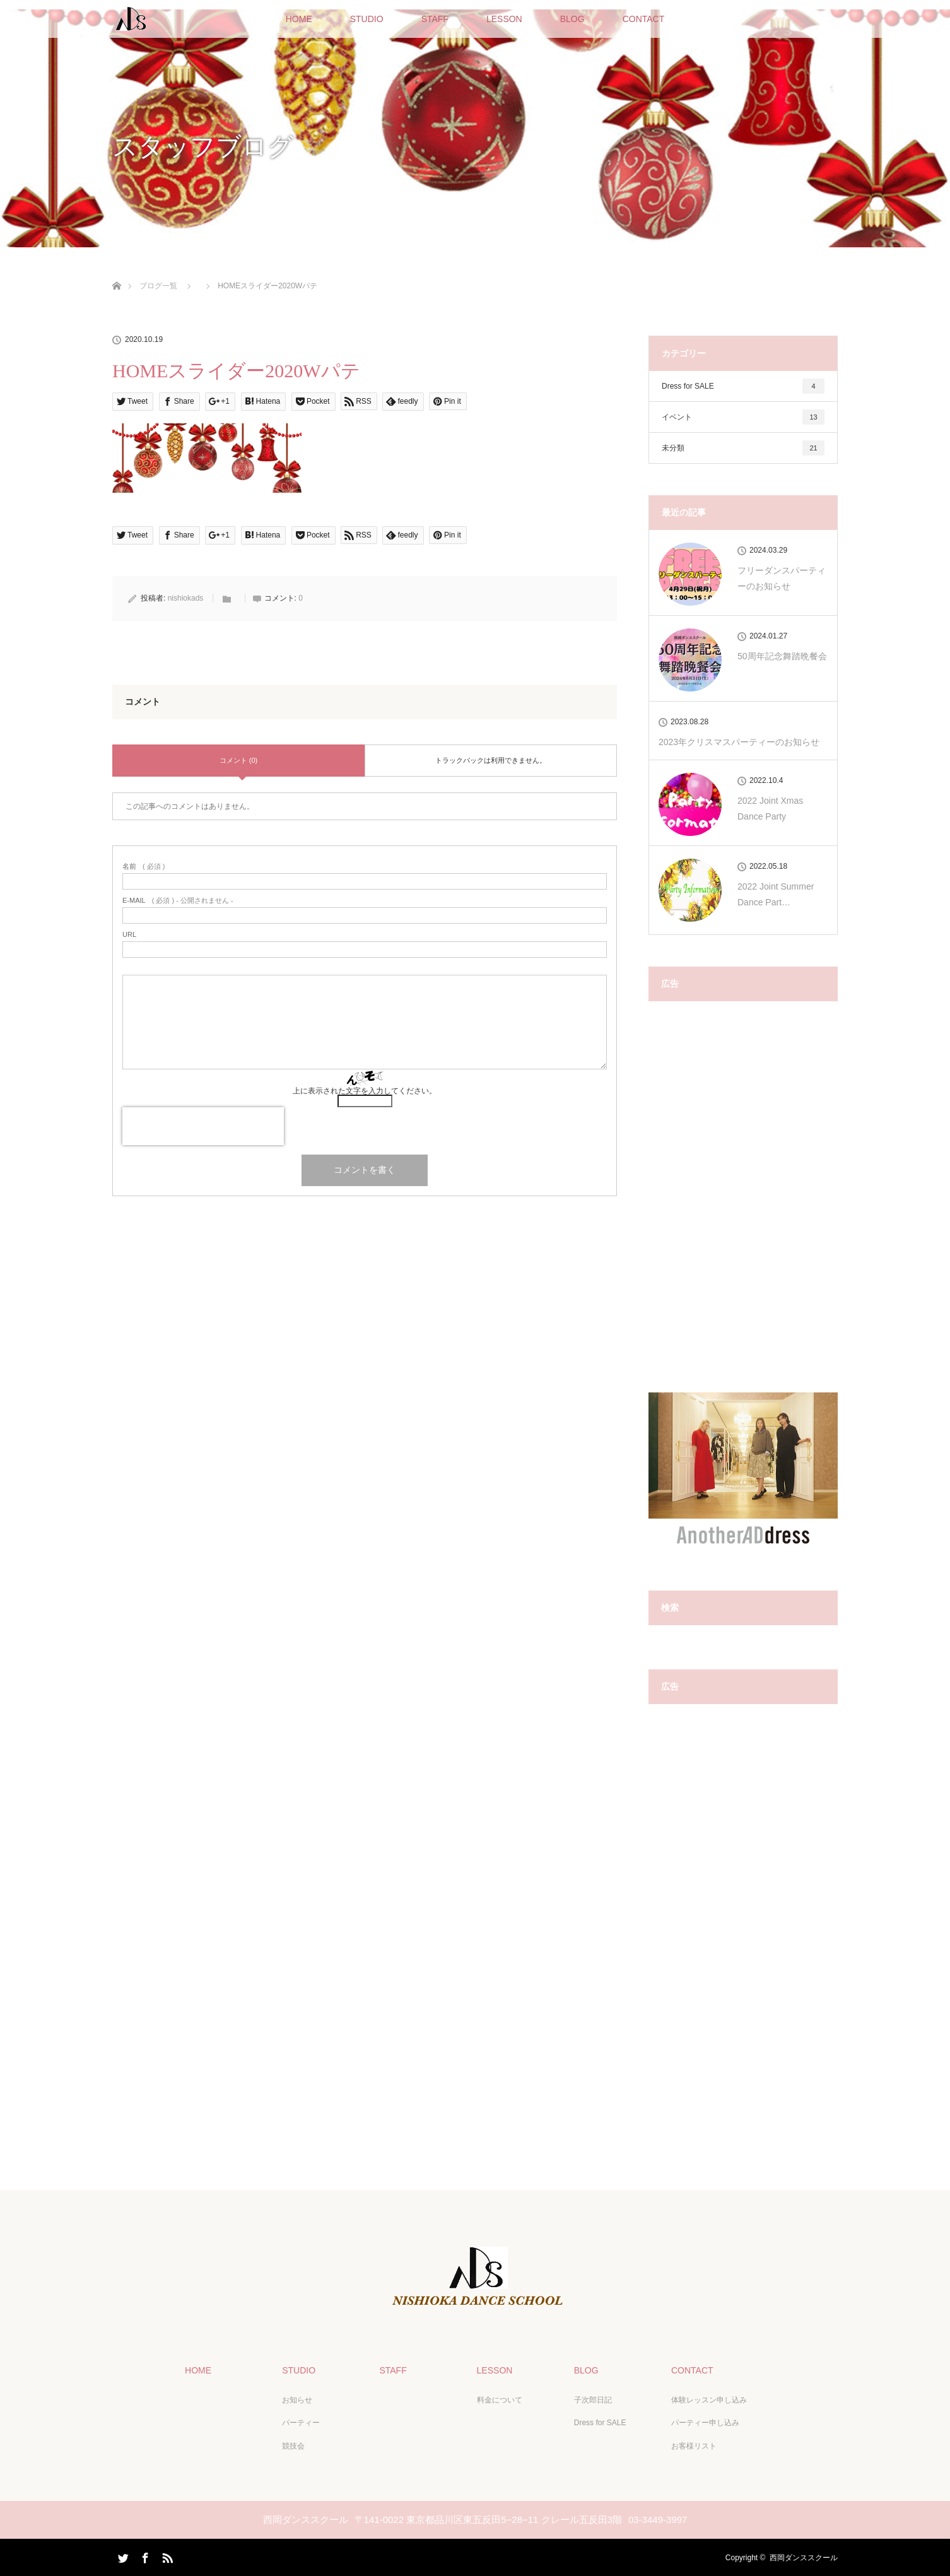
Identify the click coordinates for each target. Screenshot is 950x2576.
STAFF (435, 19)
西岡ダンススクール (804, 2557)
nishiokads (186, 598)
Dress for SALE (743, 386)
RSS (165, 2555)
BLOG (572, 19)
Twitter (121, 2555)
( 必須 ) (143, 866)
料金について (499, 2399)
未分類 (743, 448)
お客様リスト (693, 2445)
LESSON (504, 19)
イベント (743, 417)
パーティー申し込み (705, 2422)
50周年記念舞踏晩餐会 (782, 656)
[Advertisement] (743, 1203)
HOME (299, 19)
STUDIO (367, 19)
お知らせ (297, 2399)
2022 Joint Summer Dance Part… (775, 894)
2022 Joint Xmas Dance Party (770, 808)
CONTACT (644, 19)
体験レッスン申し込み (708, 2399)
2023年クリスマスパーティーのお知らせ (739, 742)
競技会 (293, 2445)
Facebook (143, 2555)
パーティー (301, 2422)
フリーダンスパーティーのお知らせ (781, 578)
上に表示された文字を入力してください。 (365, 1090)
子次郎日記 (592, 2399)
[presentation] (203, 1126)
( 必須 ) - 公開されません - (177, 900)
